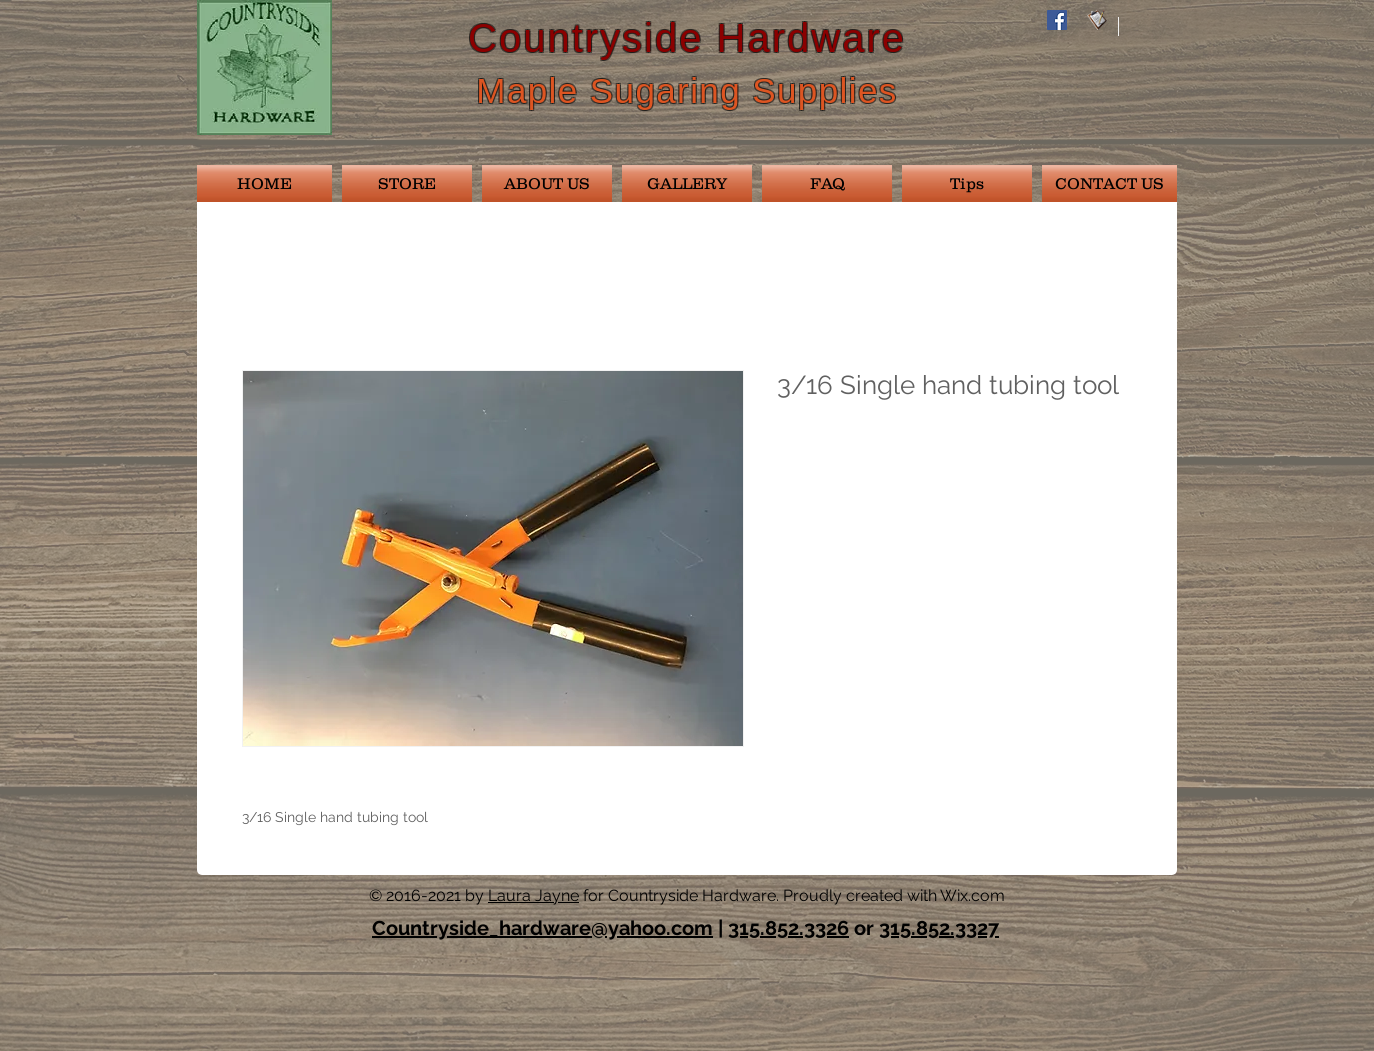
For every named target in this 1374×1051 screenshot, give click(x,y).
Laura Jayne (533, 895)
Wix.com (972, 895)
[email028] (1097, 20)
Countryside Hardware (687, 38)
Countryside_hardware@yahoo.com (542, 928)
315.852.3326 (788, 928)
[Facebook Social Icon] (1057, 20)
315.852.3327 (939, 928)
